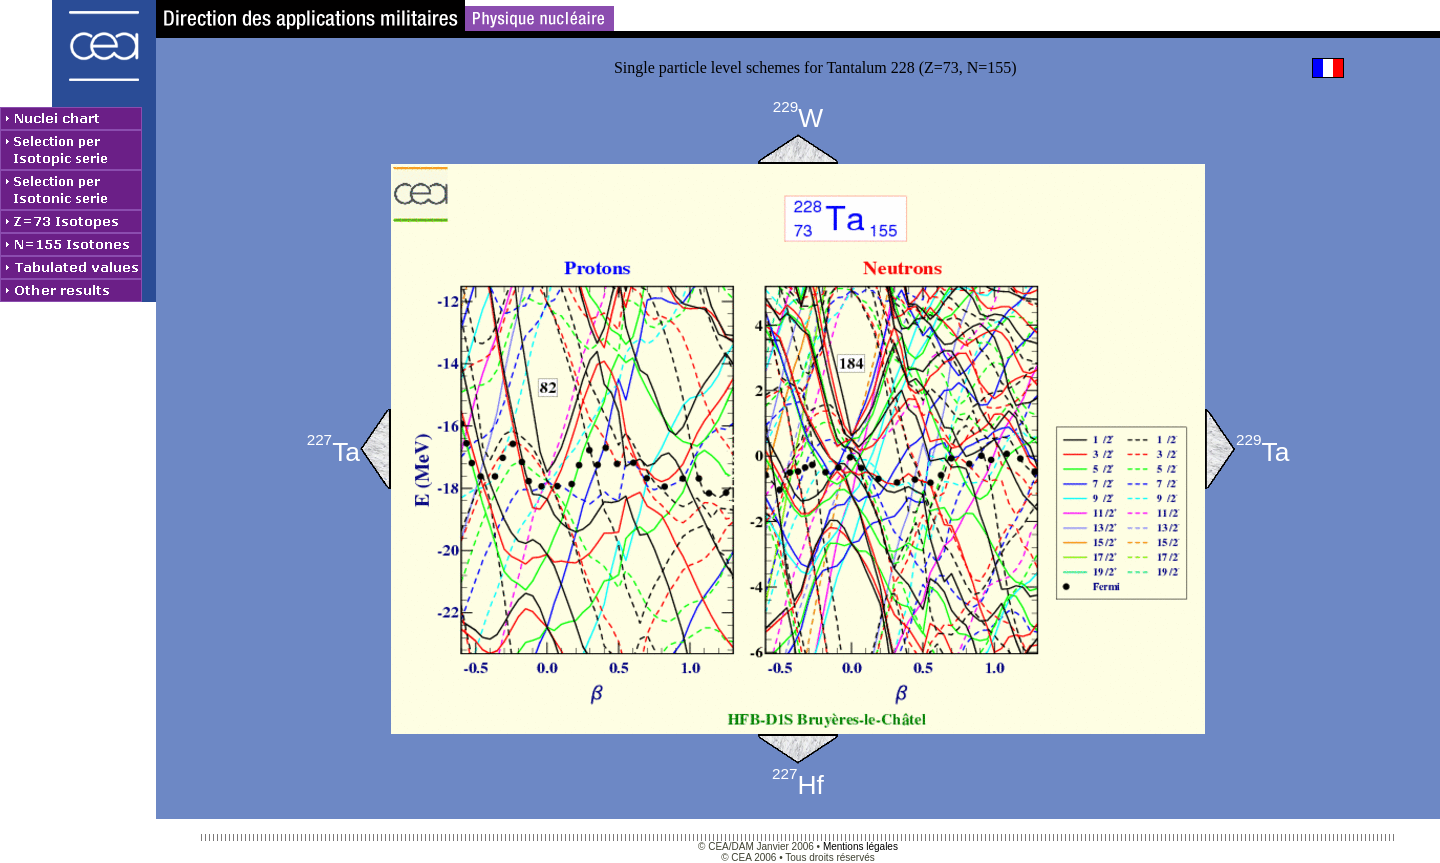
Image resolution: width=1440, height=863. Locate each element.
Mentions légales (860, 846)
